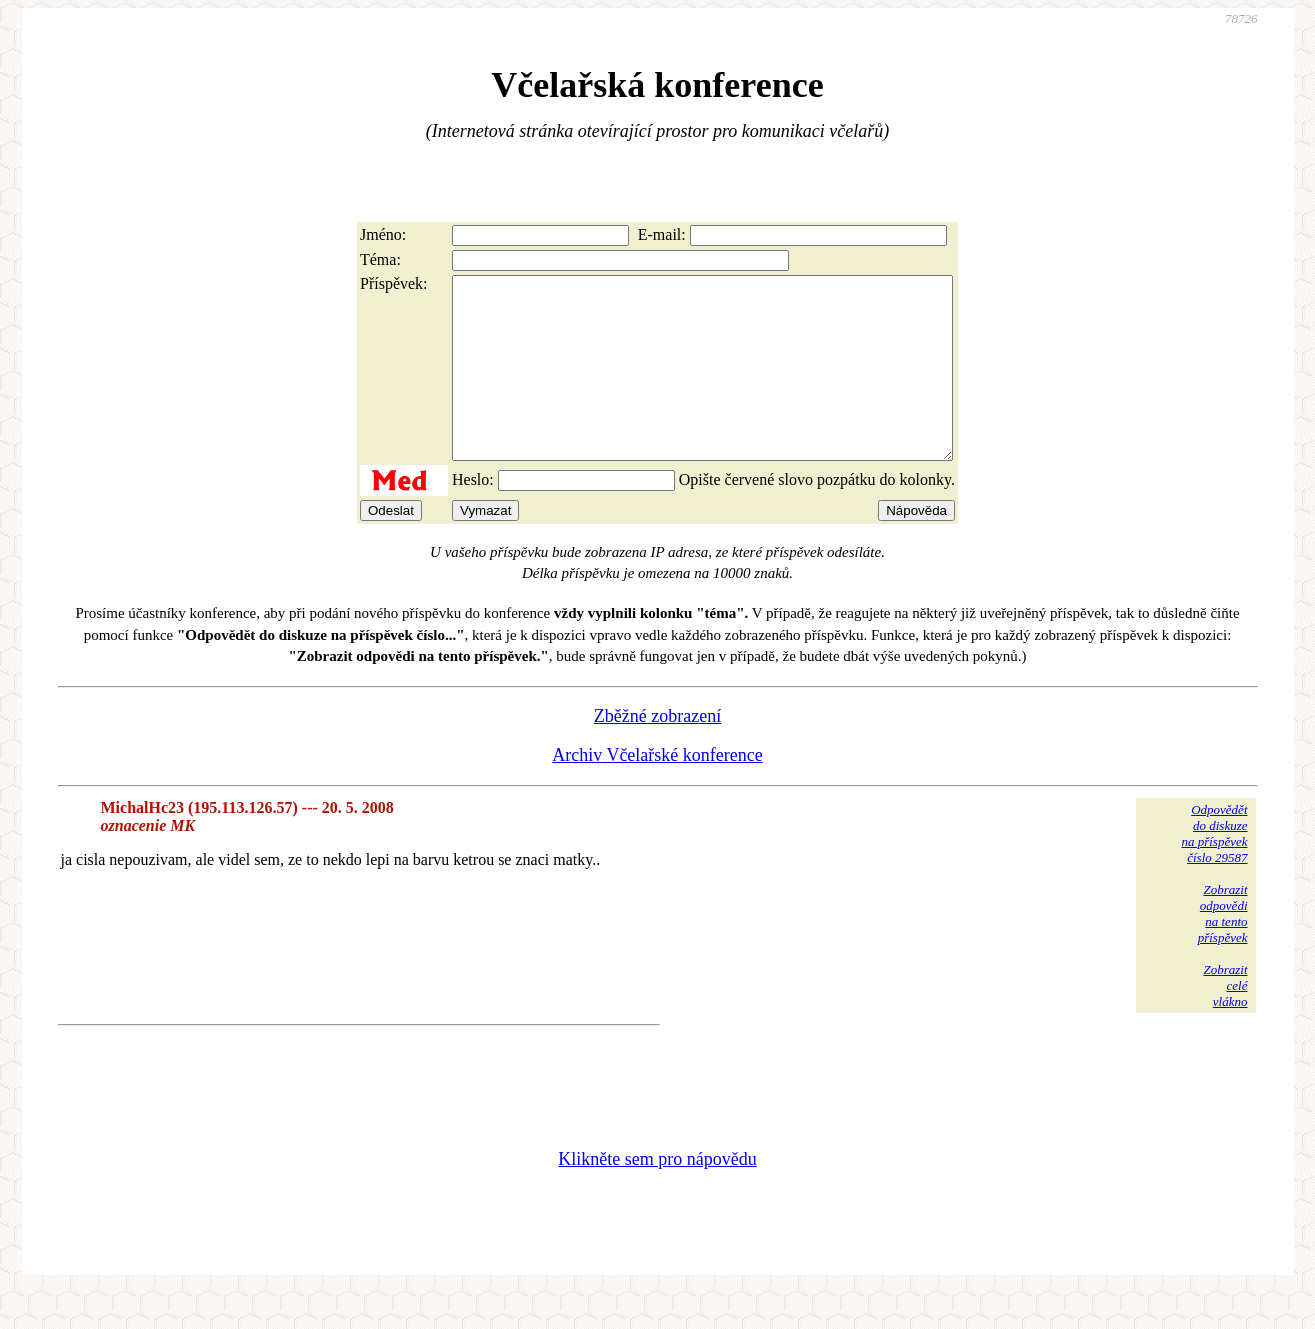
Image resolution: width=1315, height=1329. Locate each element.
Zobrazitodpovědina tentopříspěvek (1223, 949)
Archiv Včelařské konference (657, 791)
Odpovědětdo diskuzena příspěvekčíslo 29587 (1214, 869)
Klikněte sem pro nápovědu (657, 1195)
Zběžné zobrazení (657, 752)
